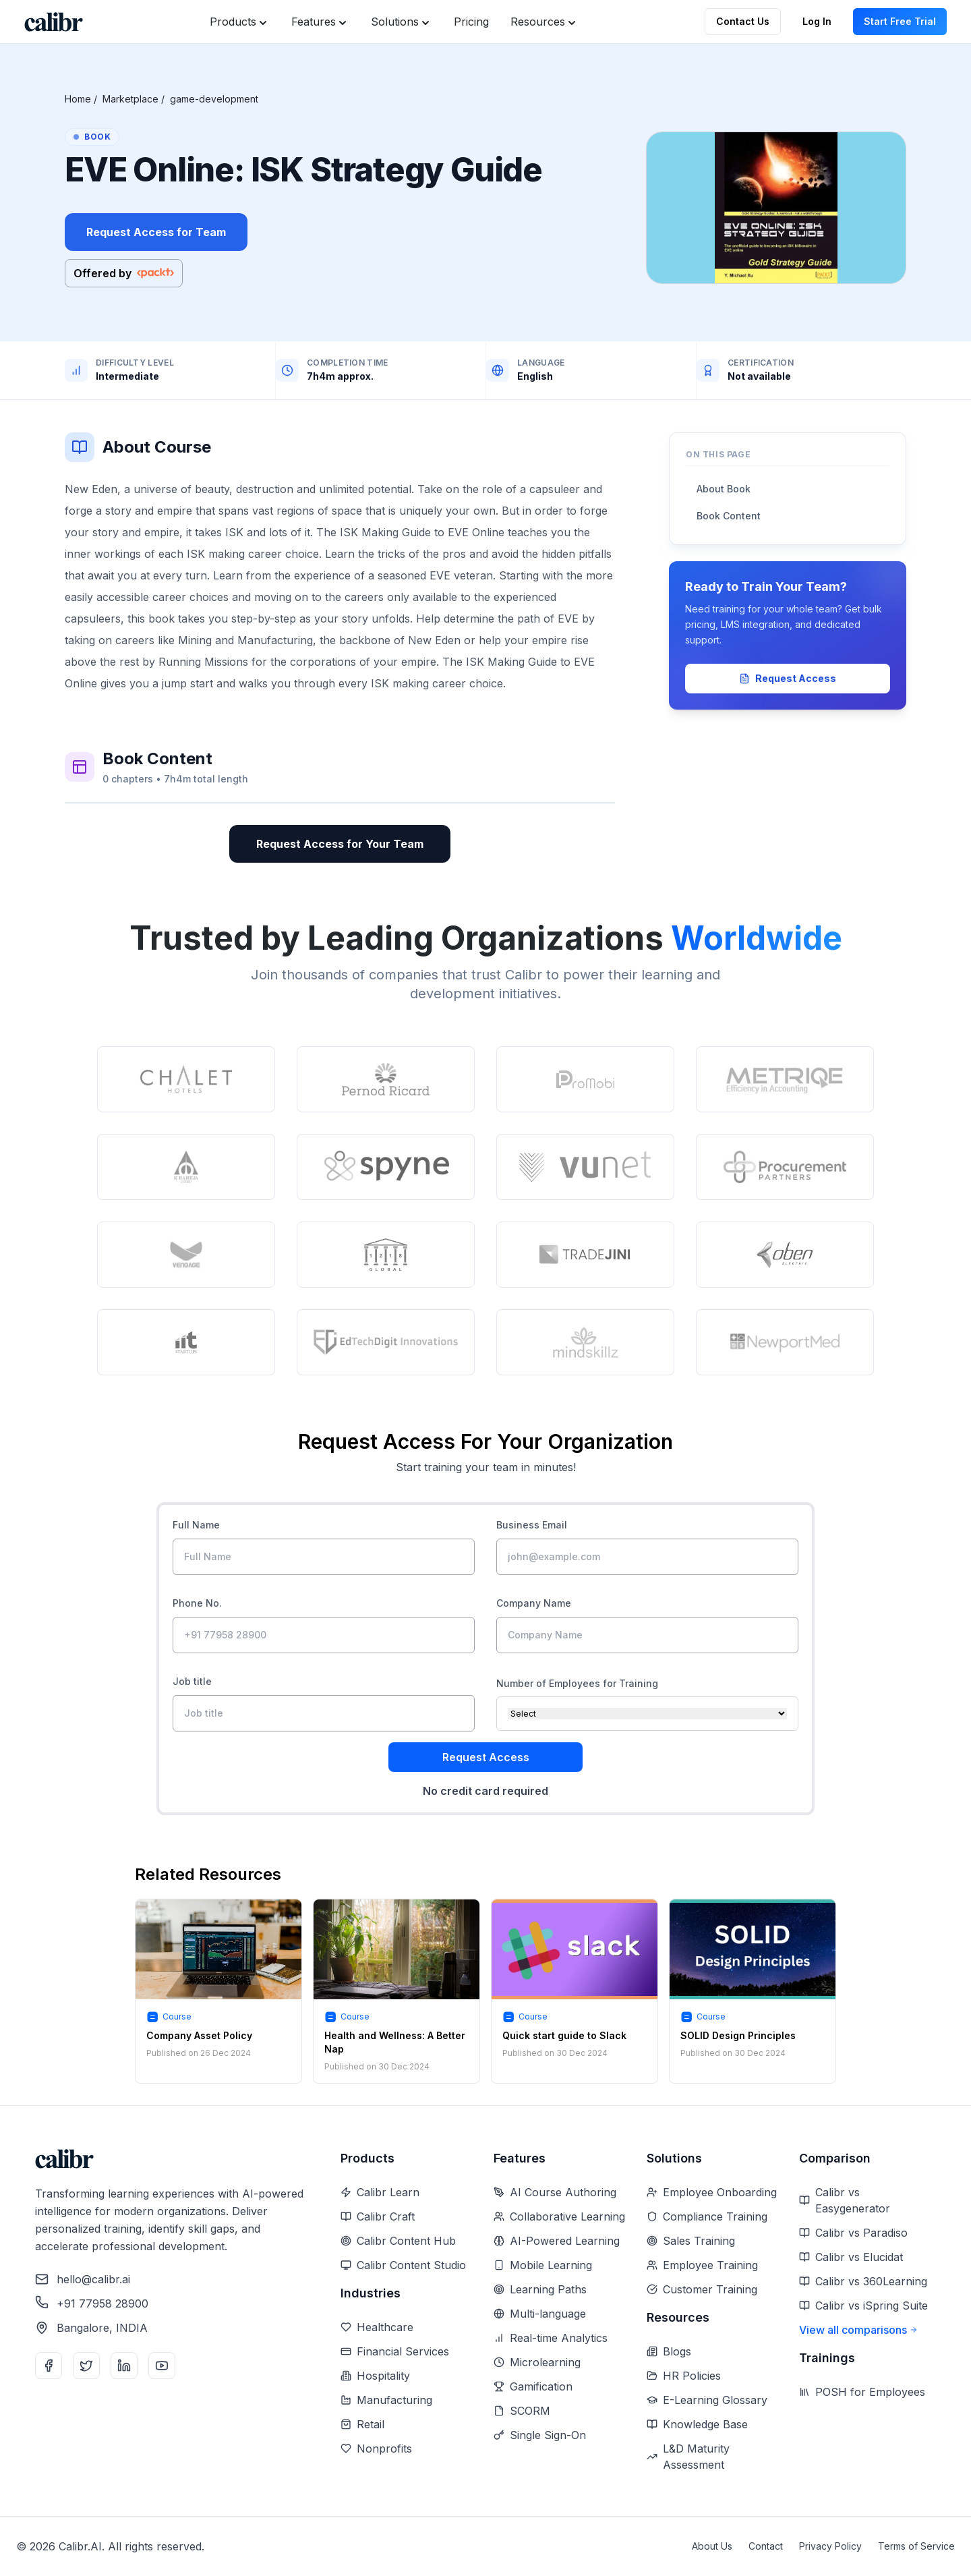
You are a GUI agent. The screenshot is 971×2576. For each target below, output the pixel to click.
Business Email (531, 1524)
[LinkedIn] (124, 2365)
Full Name (196, 1524)
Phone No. (197, 1603)
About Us (712, 2546)
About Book (724, 488)
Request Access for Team (156, 232)
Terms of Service (916, 2546)
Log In (816, 21)
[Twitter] (86, 2365)
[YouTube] (161, 2365)
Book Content (729, 515)
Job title (192, 1681)
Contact (765, 2546)
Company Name (533, 1603)
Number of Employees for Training (577, 1683)
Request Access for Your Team (339, 844)
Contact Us (742, 21)
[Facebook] (48, 2365)
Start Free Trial (900, 21)
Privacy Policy (830, 2546)
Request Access (787, 678)
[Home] (53, 22)
